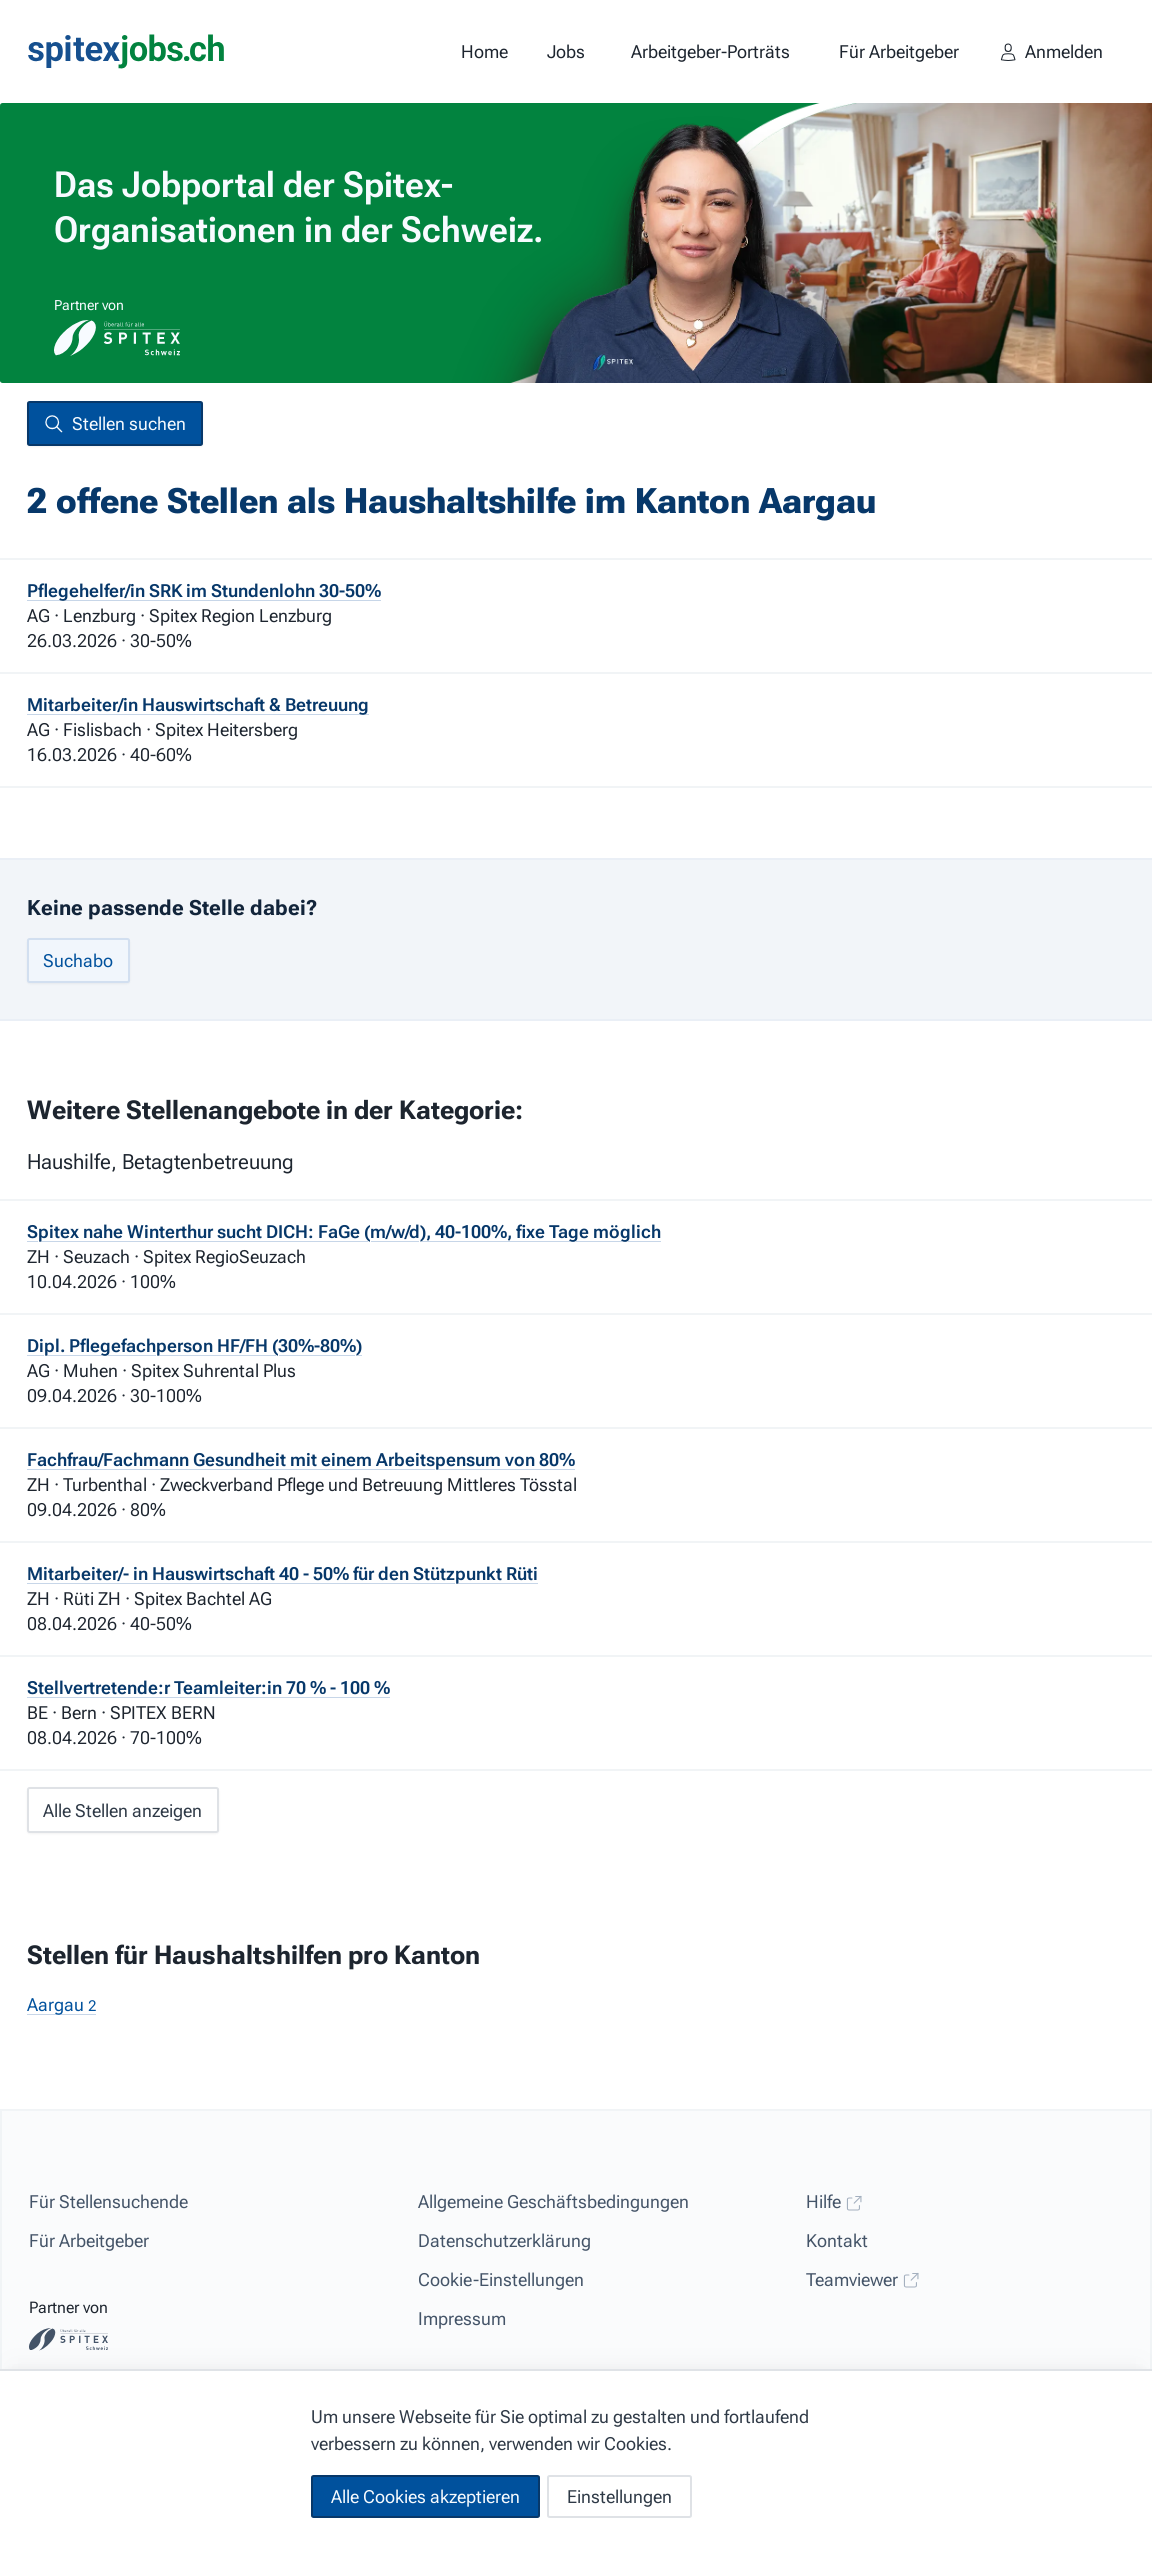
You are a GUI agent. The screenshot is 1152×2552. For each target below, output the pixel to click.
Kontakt (837, 2240)
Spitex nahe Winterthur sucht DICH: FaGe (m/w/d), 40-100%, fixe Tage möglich (344, 1231)
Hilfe (834, 2201)
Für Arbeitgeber (89, 2240)
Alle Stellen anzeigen (122, 1810)
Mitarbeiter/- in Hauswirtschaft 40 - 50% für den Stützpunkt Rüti (282, 1573)
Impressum (462, 2318)
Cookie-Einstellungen (501, 2279)
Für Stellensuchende (108, 2201)
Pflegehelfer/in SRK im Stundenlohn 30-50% (204, 590)
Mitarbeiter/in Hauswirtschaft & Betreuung (198, 704)
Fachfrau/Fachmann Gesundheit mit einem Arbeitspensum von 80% (301, 1459)
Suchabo (78, 960)
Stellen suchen (114, 424)
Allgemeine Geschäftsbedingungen (553, 2201)
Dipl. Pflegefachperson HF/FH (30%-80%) (194, 1345)
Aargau (61, 2004)
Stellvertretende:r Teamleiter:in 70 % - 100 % (208, 1687)
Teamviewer (863, 2279)
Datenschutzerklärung (504, 2240)
